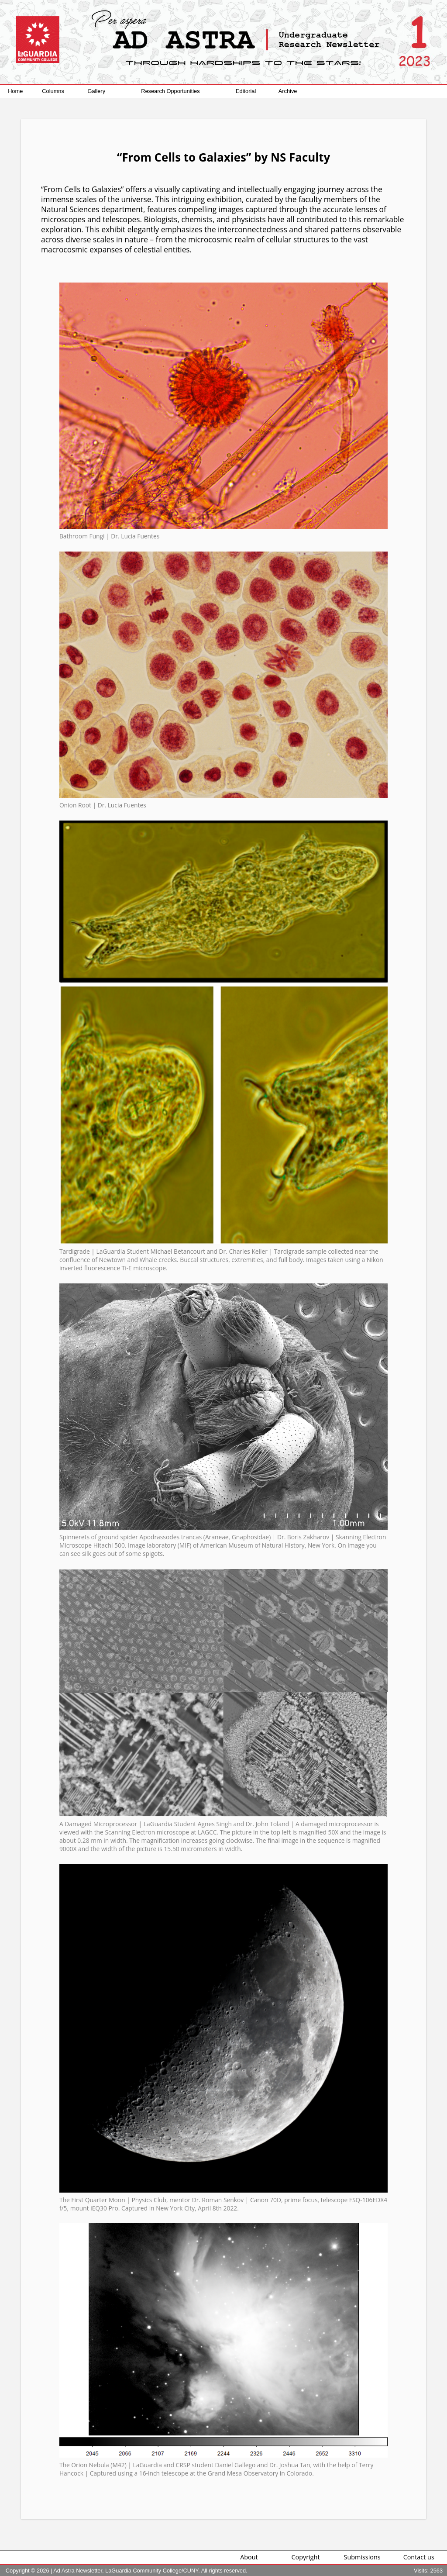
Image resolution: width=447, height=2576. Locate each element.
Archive (288, 91)
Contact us (418, 2557)
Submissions (362, 2557)
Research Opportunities (170, 91)
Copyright (306, 2557)
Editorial (246, 91)
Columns (53, 91)
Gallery (97, 91)
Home (15, 91)
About (249, 2557)
